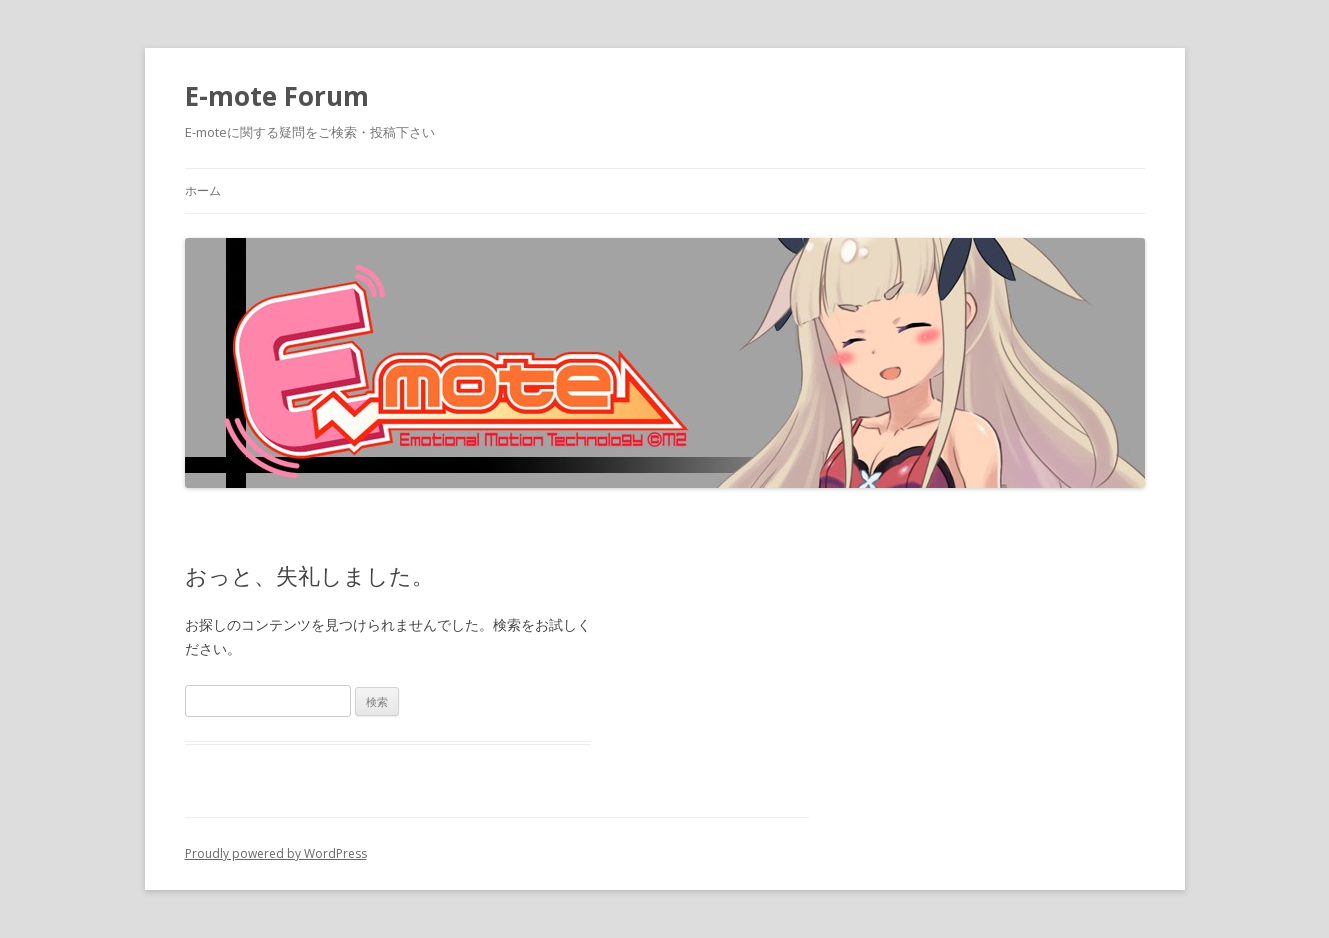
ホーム (203, 190)
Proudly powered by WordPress (276, 853)
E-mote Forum (277, 96)
